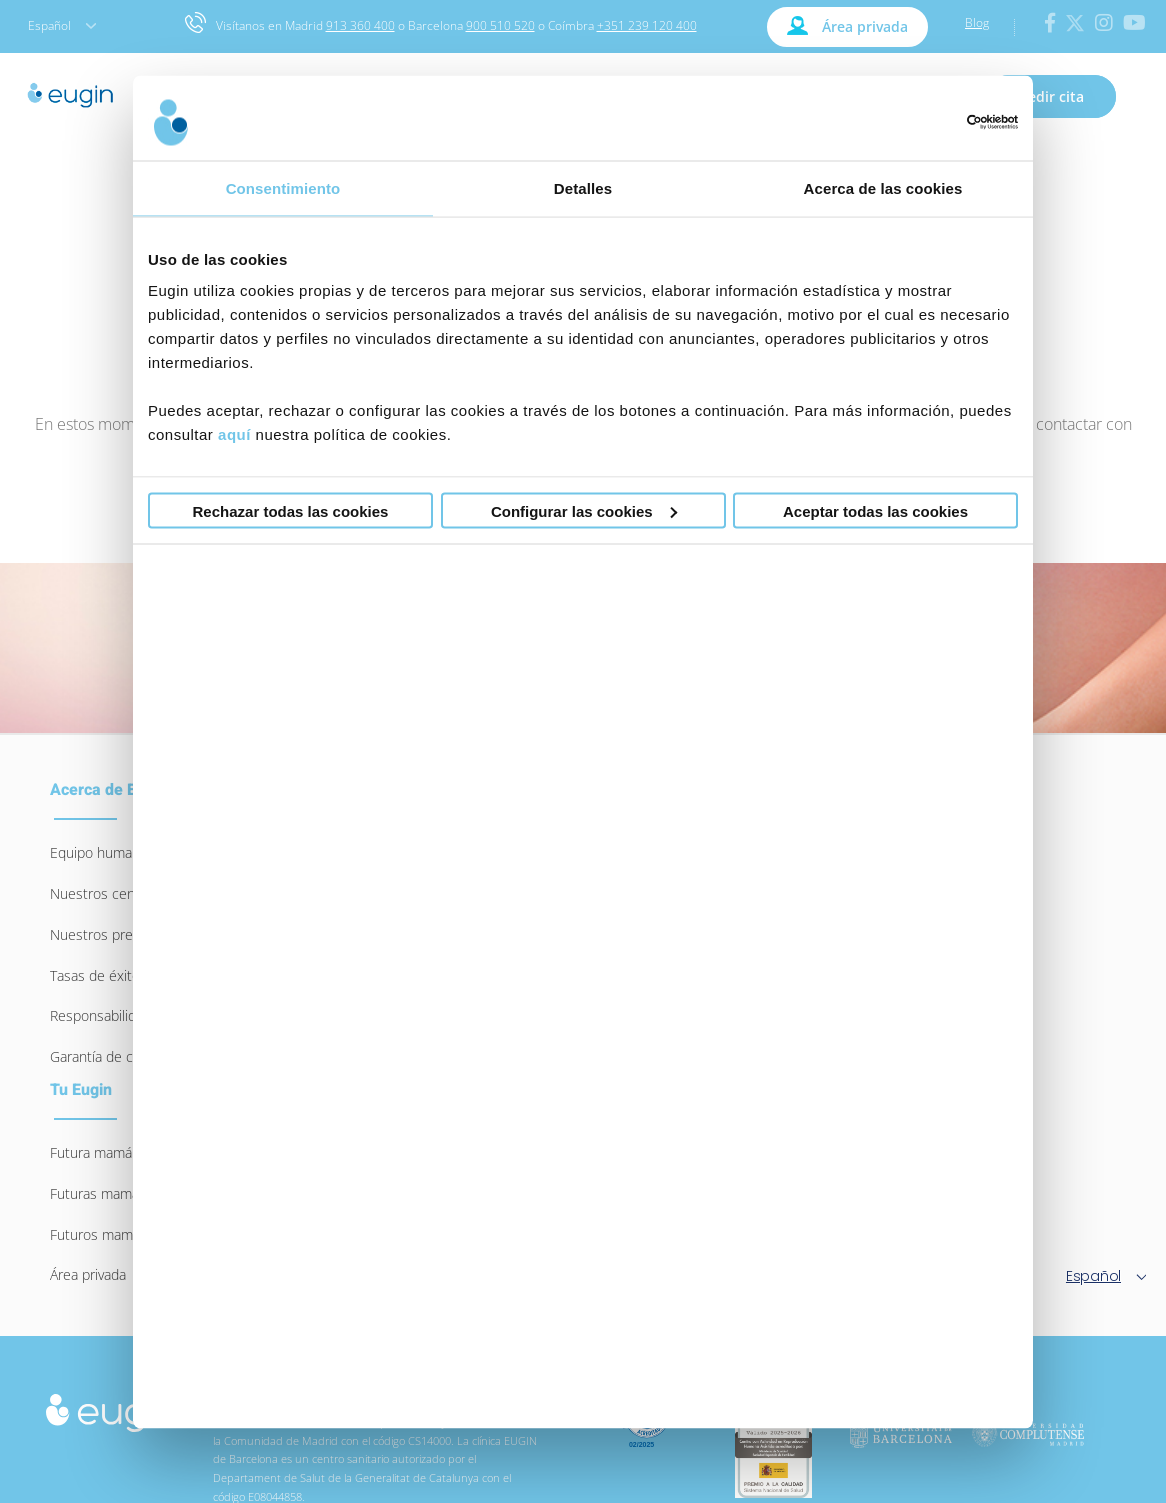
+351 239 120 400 (647, 25)
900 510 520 (500, 25)
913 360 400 (360, 25)
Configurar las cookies (584, 510)
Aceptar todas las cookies (875, 510)
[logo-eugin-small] (111, 1402)
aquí (234, 434)
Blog (977, 22)
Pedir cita (1051, 96)
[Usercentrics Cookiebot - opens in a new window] (930, 122)
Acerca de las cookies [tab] (883, 187)
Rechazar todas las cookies (291, 510)
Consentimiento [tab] (283, 187)
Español (62, 25)
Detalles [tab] (583, 187)
